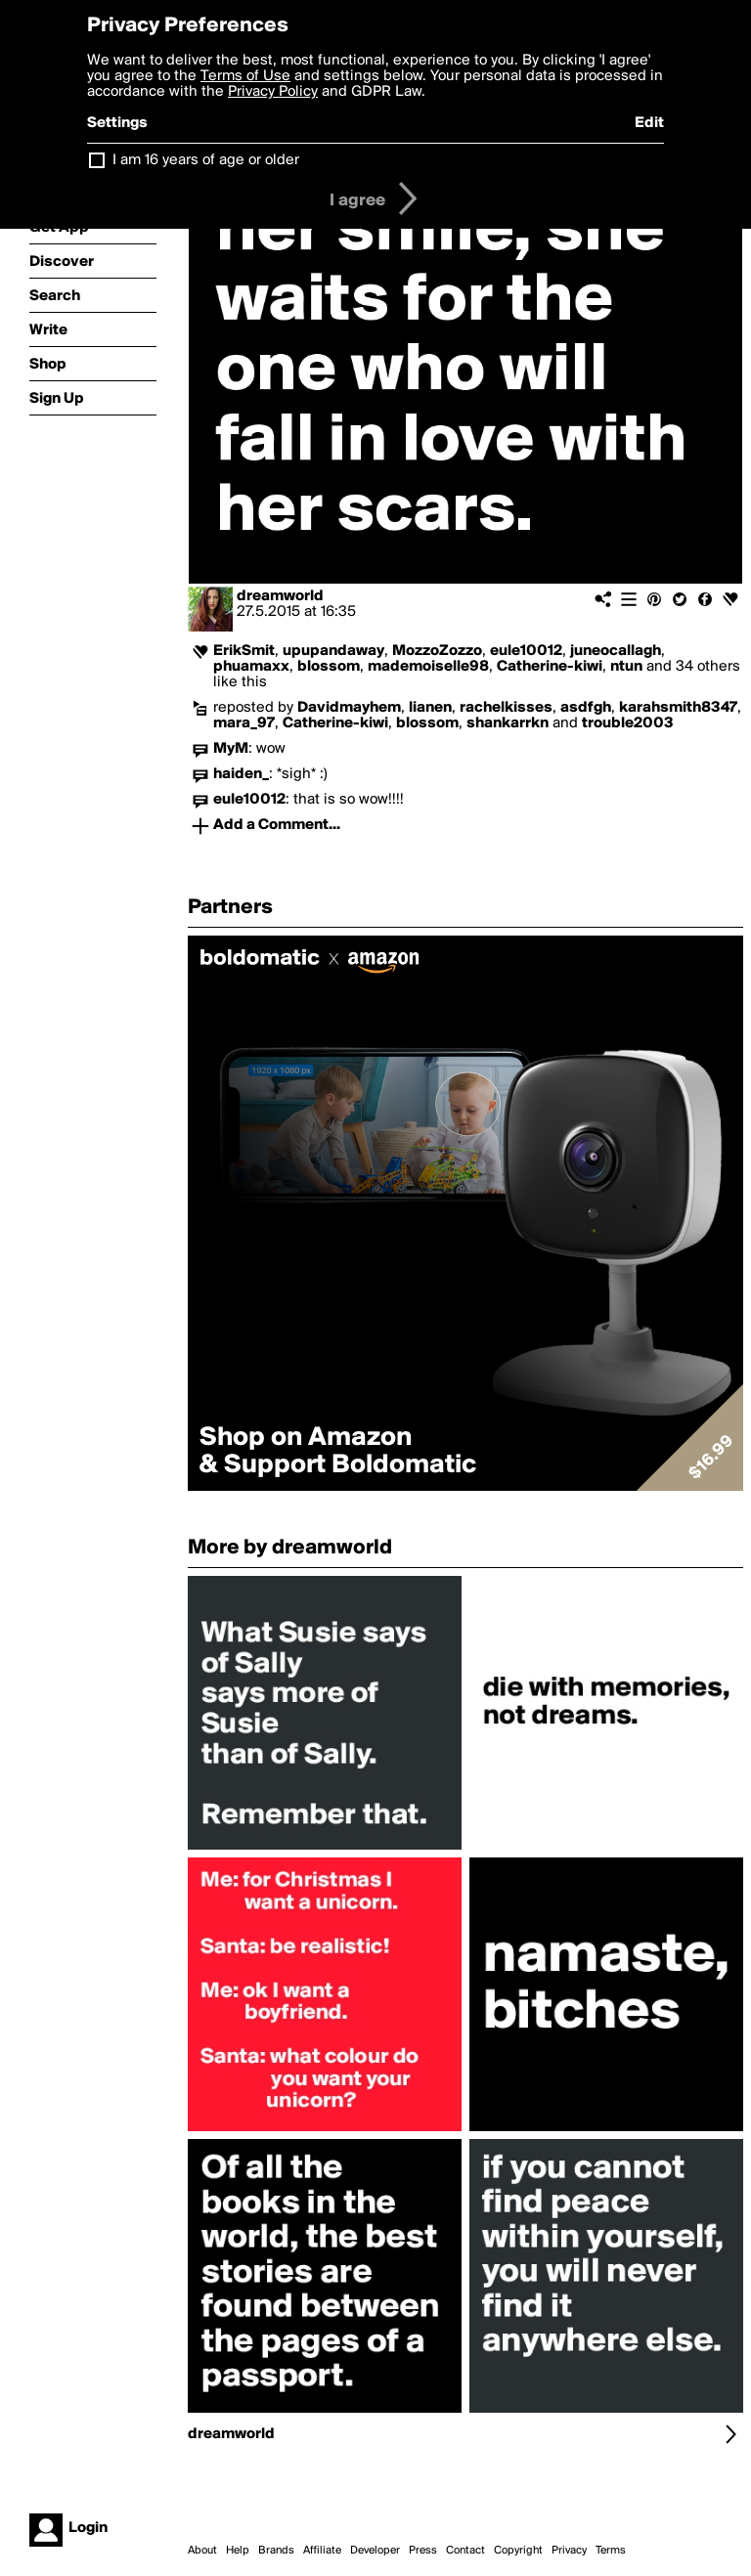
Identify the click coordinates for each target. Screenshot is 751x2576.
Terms (611, 2550)
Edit (649, 123)
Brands (276, 2550)
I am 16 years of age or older (205, 160)
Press (423, 2550)
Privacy (569, 2550)
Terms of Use (245, 76)
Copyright (518, 2550)
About (202, 2550)
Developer (375, 2550)
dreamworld (280, 596)
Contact (465, 2550)
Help (237, 2550)
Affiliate (322, 2550)
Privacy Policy (273, 92)
